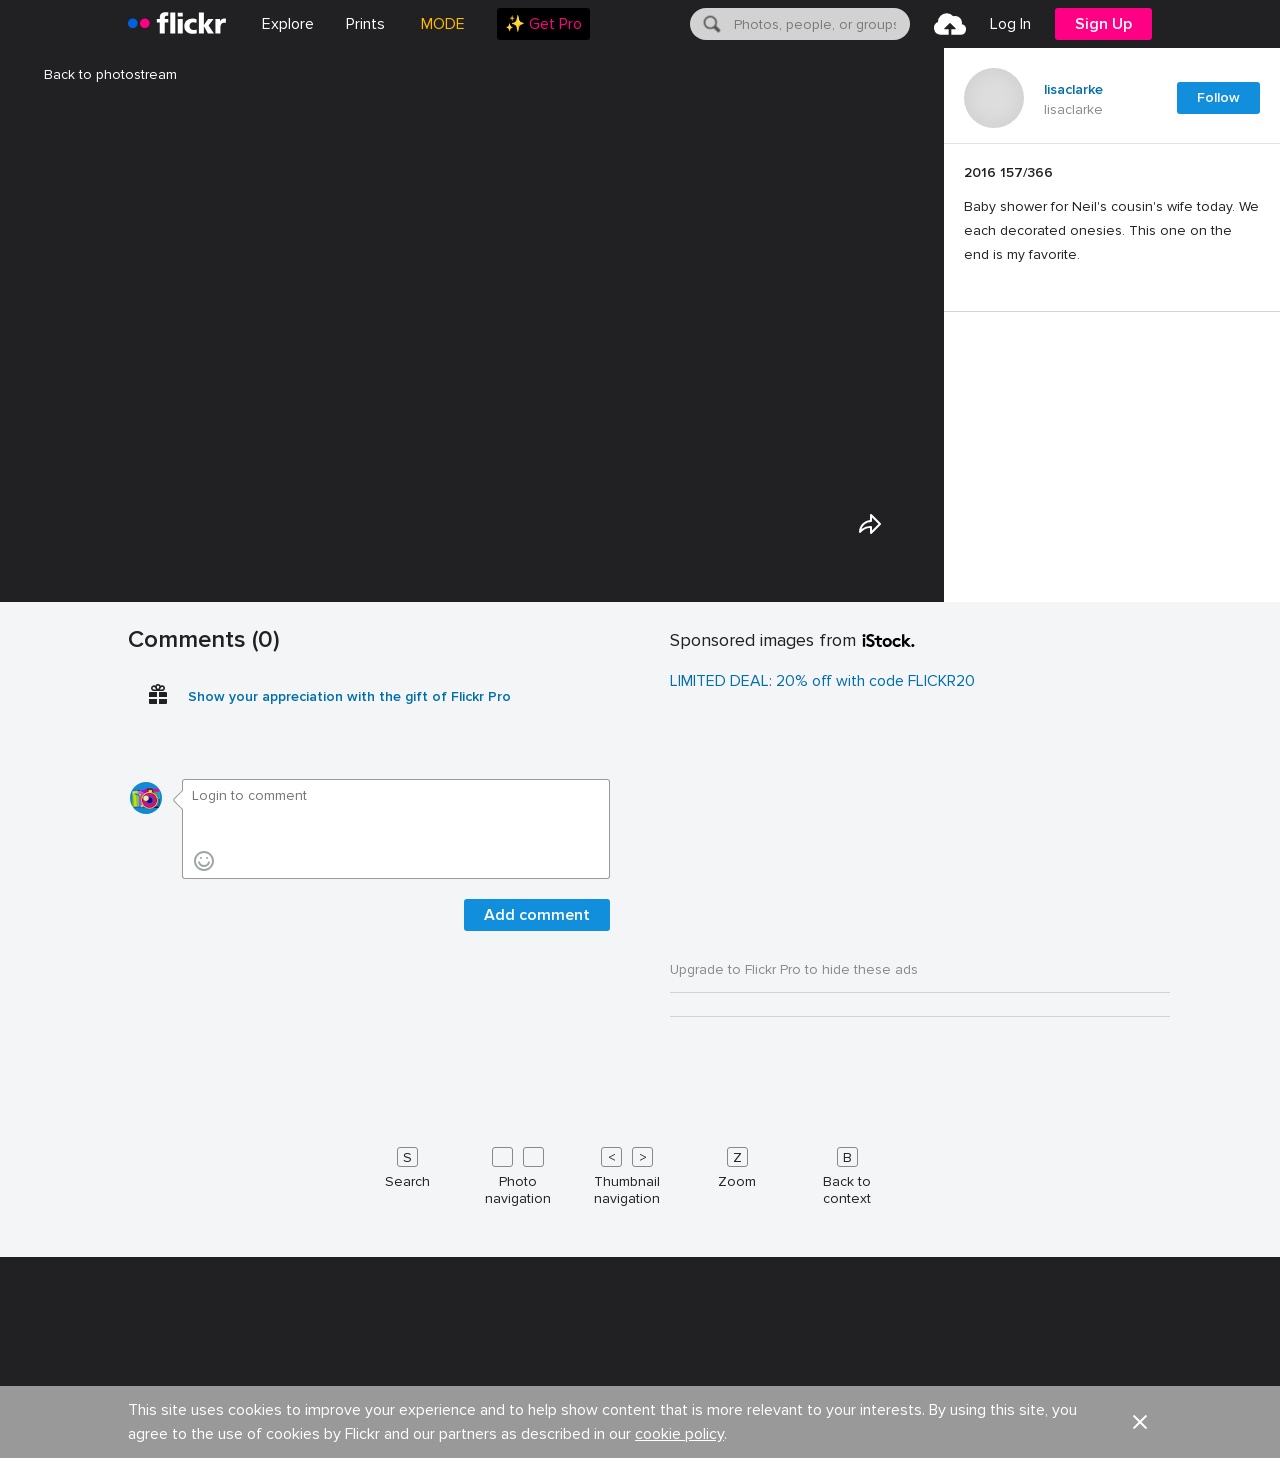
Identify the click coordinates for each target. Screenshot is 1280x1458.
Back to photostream (98, 74)
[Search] (710, 24)
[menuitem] (365, 24)
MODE (443, 24)
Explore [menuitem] (288, 24)
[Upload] (950, 24)
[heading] (177, 24)
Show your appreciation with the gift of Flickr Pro (349, 1422)
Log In (1010, 24)
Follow (1218, 97)
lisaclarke (1073, 90)
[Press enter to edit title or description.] (1112, 214)
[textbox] (820, 24)
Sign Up (1103, 24)
